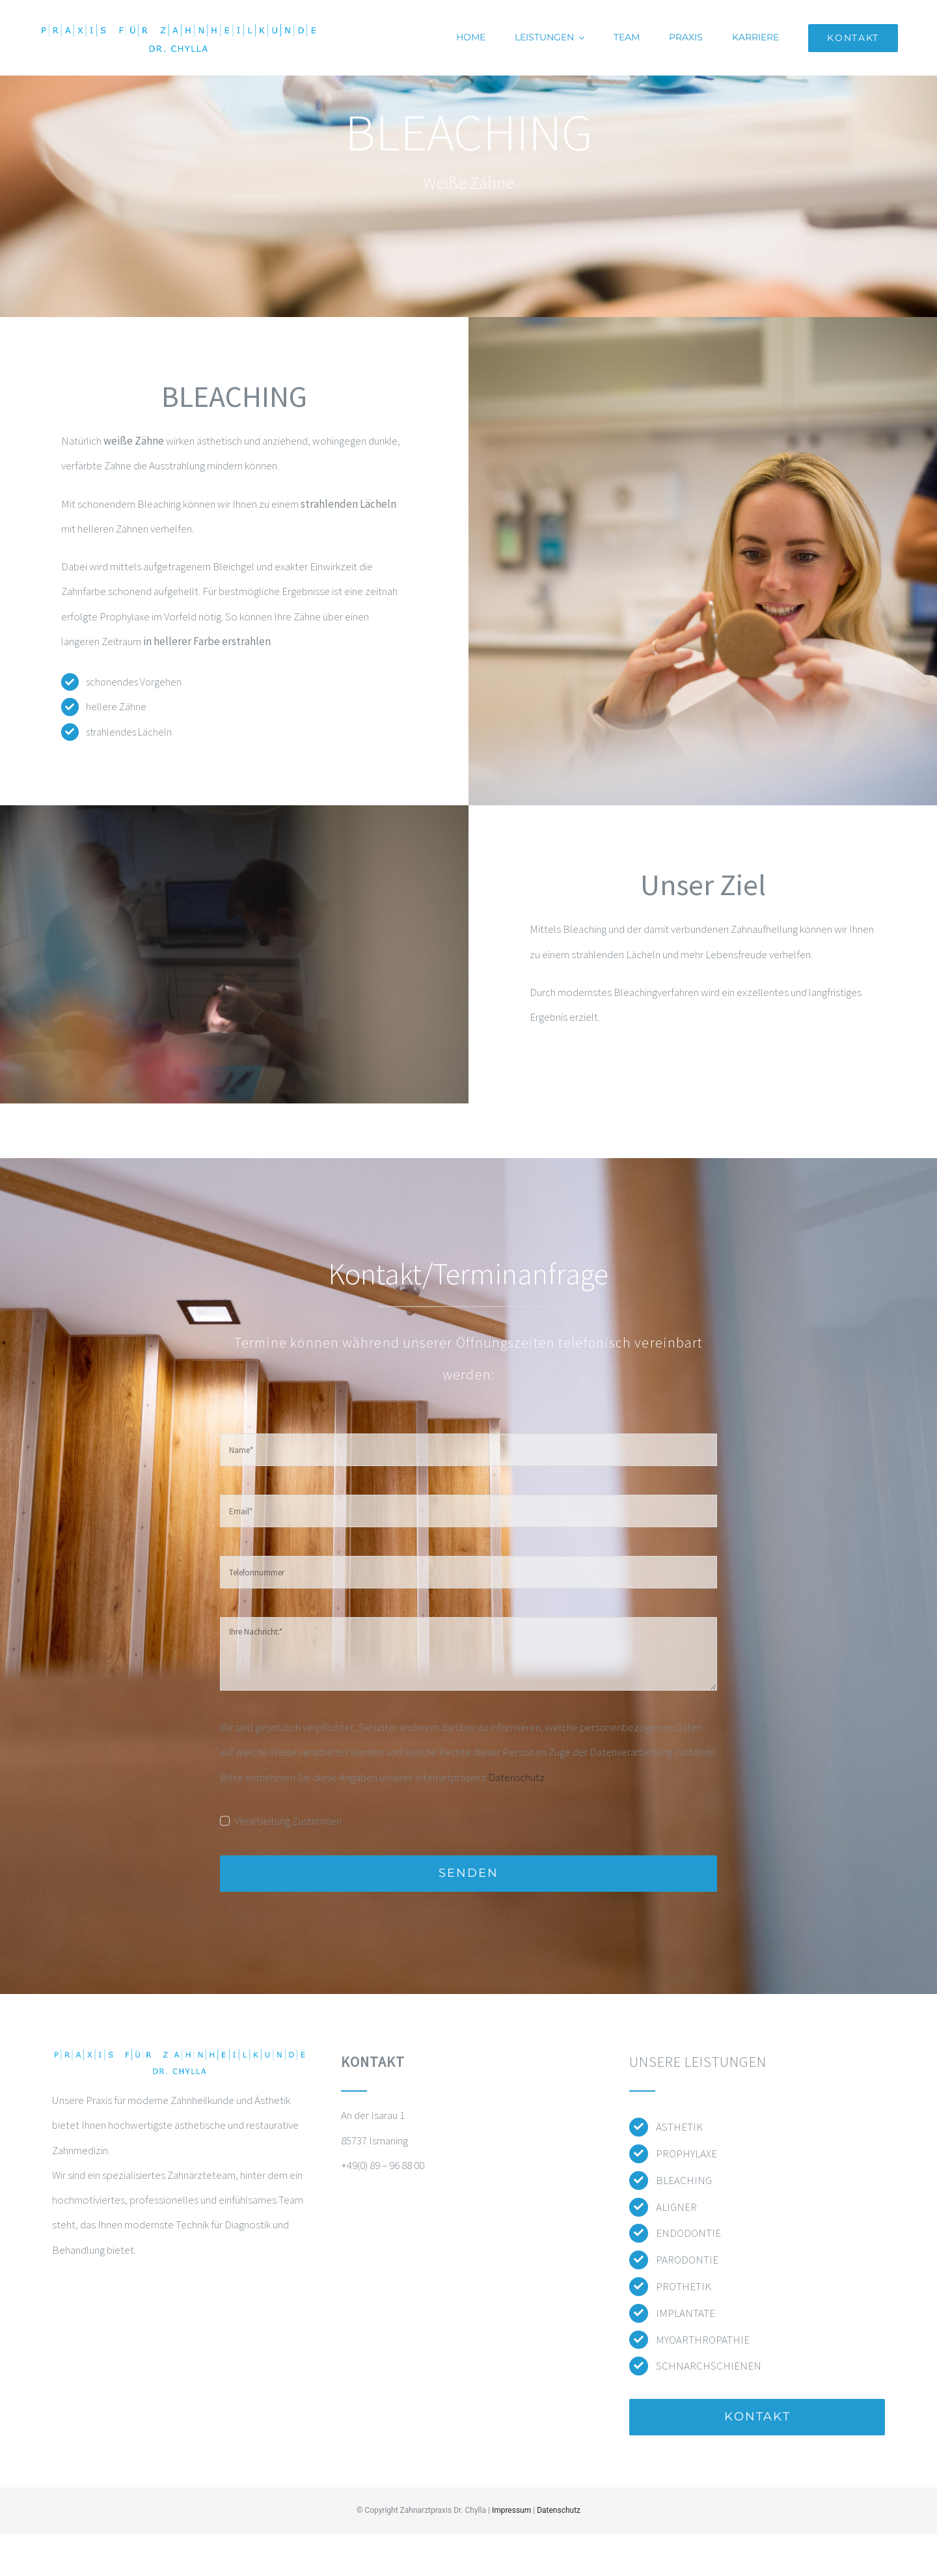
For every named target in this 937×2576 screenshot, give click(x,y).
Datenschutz (516, 1777)
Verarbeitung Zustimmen (288, 1821)
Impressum (511, 2510)
